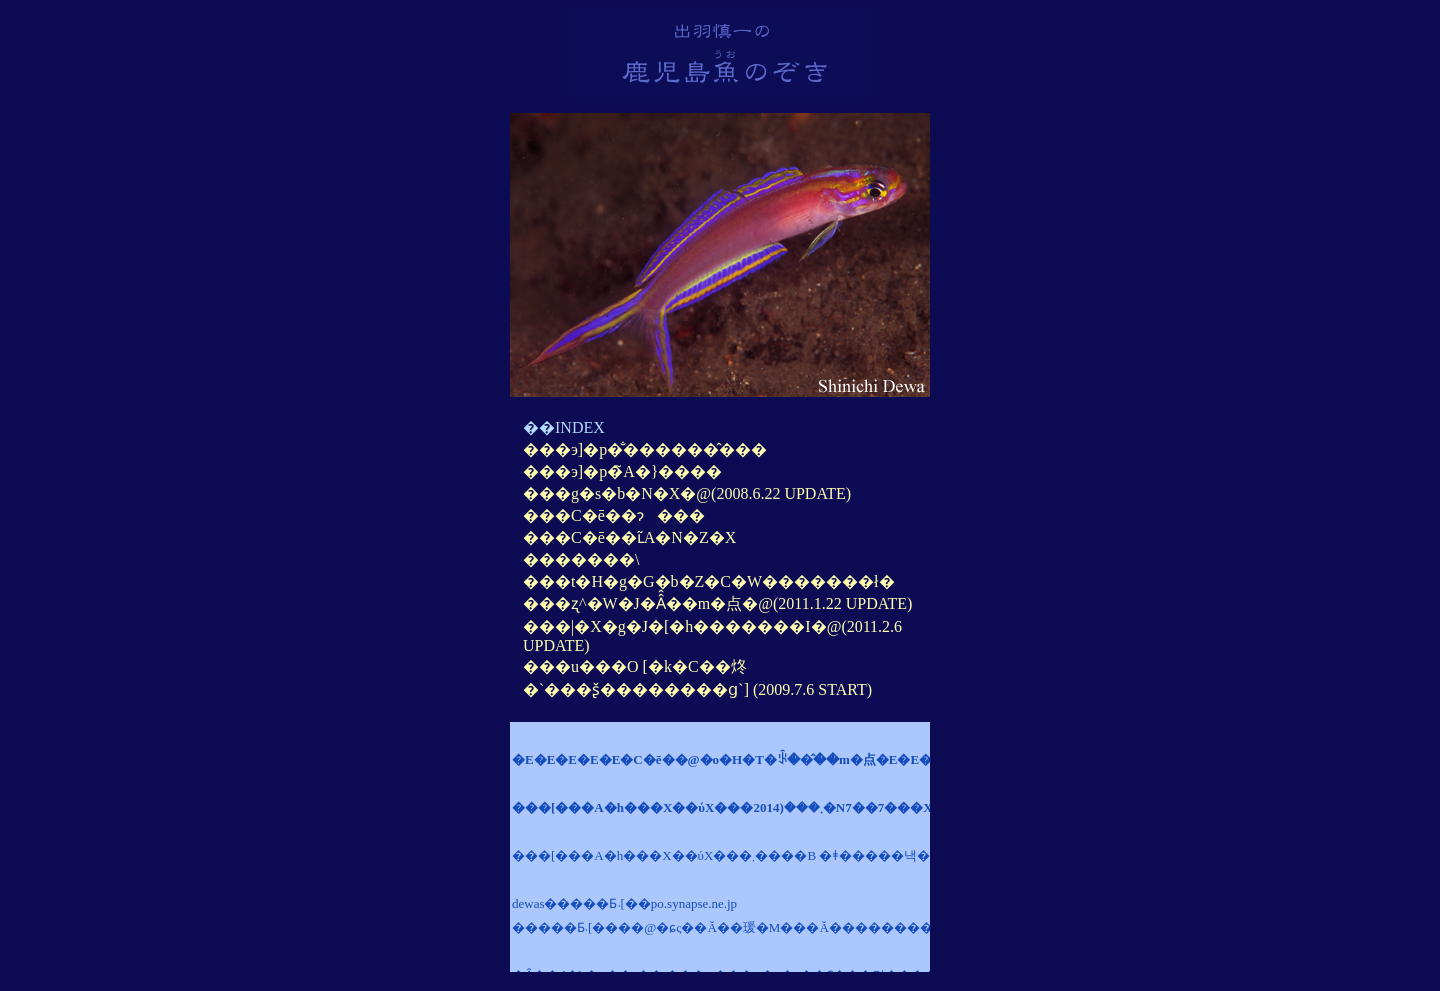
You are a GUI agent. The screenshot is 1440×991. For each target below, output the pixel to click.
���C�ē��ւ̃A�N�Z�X (629, 537)
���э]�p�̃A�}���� (622, 471)
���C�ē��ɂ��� (614, 515)
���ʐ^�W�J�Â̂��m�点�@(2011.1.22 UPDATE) (717, 603)
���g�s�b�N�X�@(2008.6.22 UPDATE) (687, 493)
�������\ (581, 559)
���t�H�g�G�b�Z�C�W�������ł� (709, 581)
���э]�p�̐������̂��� (645, 449)
